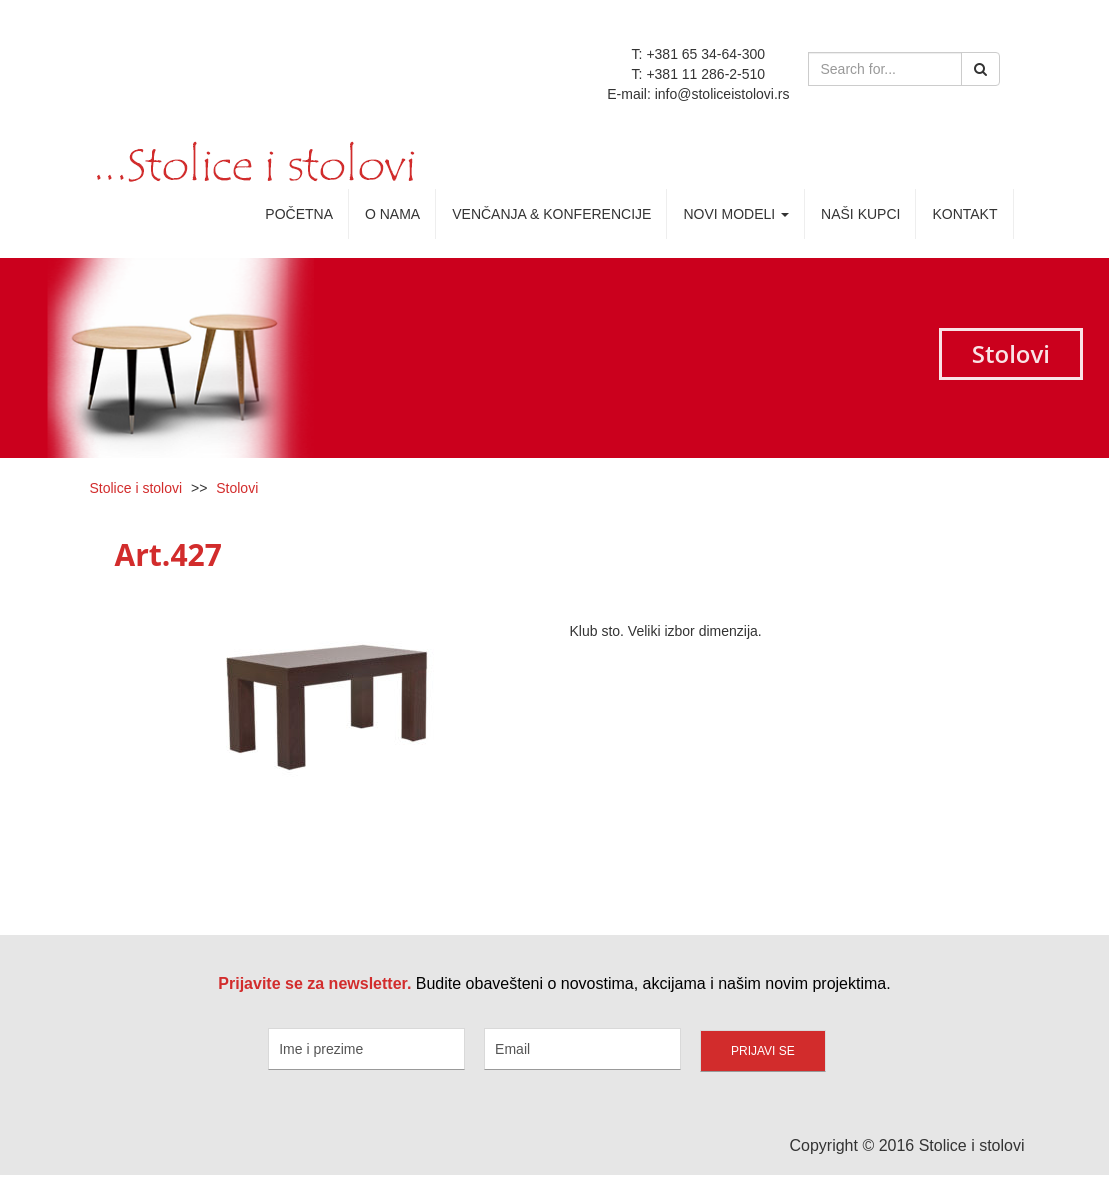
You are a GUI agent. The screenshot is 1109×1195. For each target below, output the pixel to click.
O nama (392, 214)
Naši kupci (860, 214)
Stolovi (237, 488)
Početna (299, 214)
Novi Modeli (736, 214)
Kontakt (964, 214)
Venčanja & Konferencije (551, 214)
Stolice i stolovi (136, 488)
